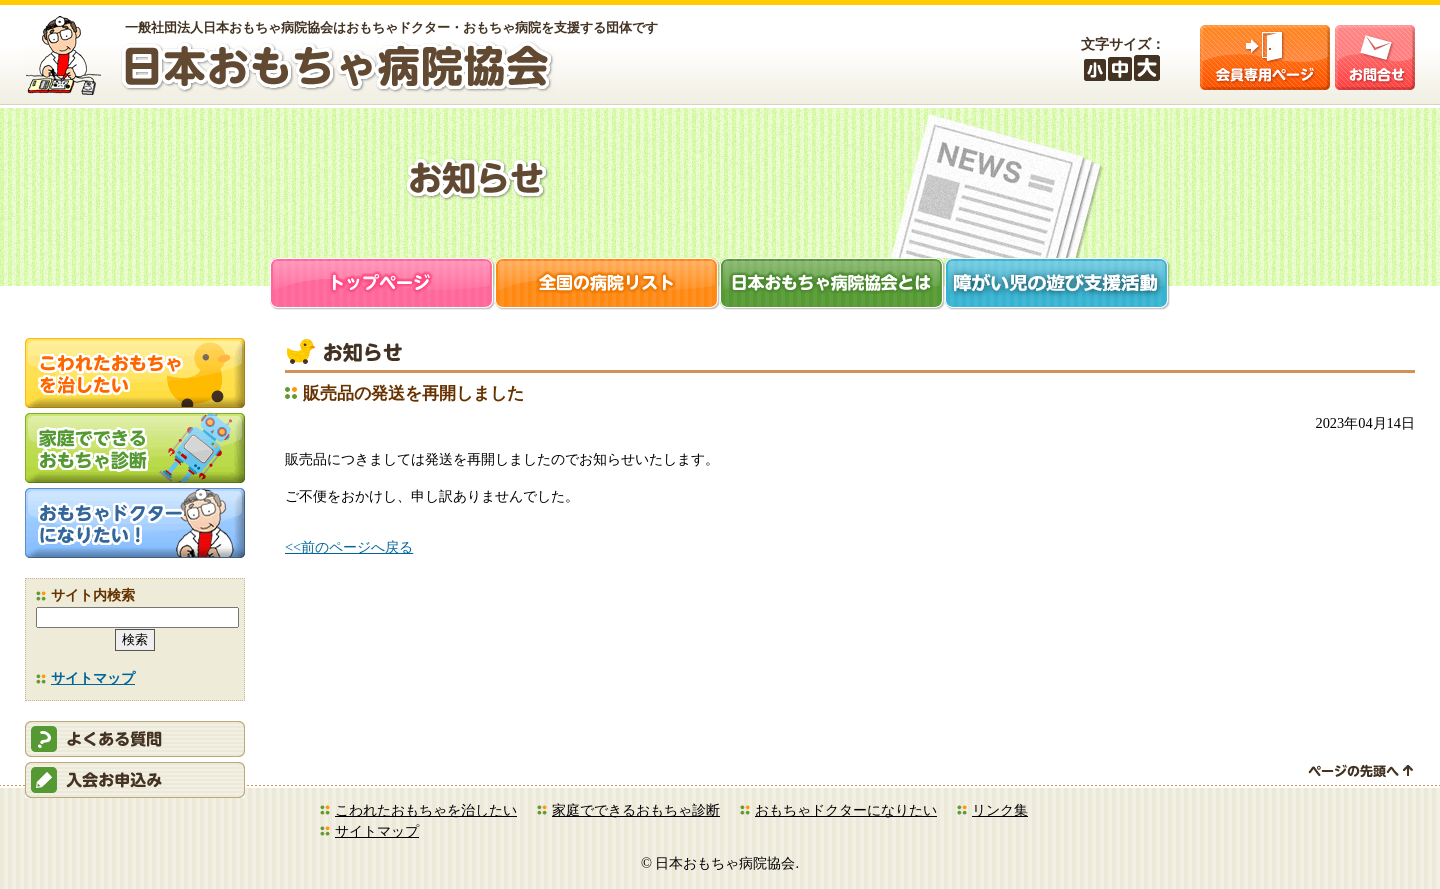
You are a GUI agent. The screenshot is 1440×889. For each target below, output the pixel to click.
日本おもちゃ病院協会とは (832, 285)
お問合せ (1375, 57)
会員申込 (135, 780)
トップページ (382, 285)
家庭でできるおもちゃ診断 (636, 810)
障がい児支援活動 (1057, 285)
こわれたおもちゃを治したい (426, 810)
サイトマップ (93, 678)
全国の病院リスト (607, 285)
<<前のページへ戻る (349, 547)
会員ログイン (1265, 57)
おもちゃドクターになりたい (846, 810)
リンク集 (1000, 810)
